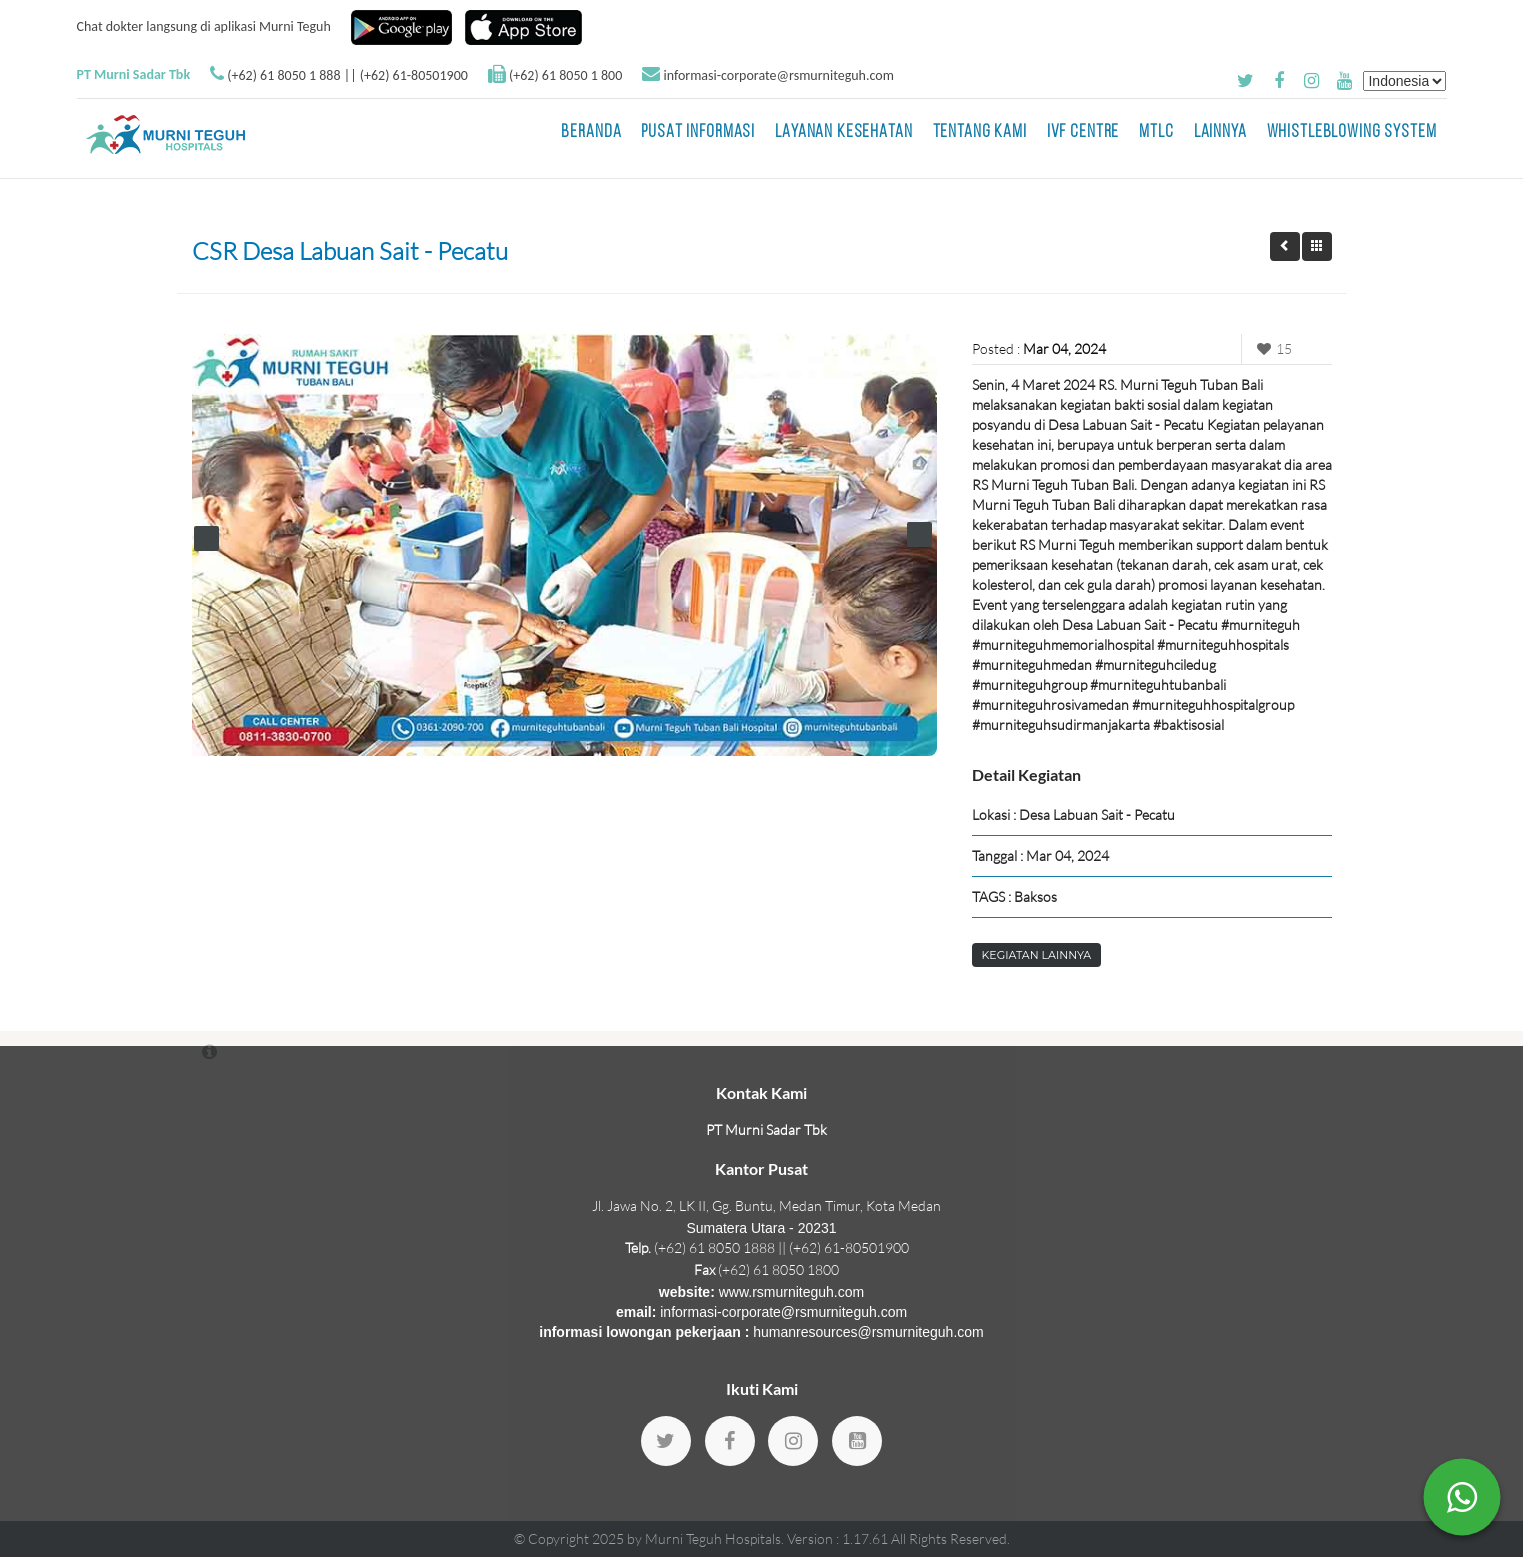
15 (1272, 348)
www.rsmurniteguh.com (792, 1292)
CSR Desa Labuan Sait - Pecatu (350, 251)
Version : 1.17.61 (839, 1538)
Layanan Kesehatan (843, 132)
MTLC (1156, 132)
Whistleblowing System (1352, 132)
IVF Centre (1083, 132)
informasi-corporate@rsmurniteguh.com (778, 75)
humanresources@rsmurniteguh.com (868, 1332)
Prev (206, 538)
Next (919, 534)
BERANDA (591, 132)
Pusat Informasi (698, 132)
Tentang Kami (980, 132)
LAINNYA (1220, 132)
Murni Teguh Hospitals (713, 1538)
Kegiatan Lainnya (1037, 955)
